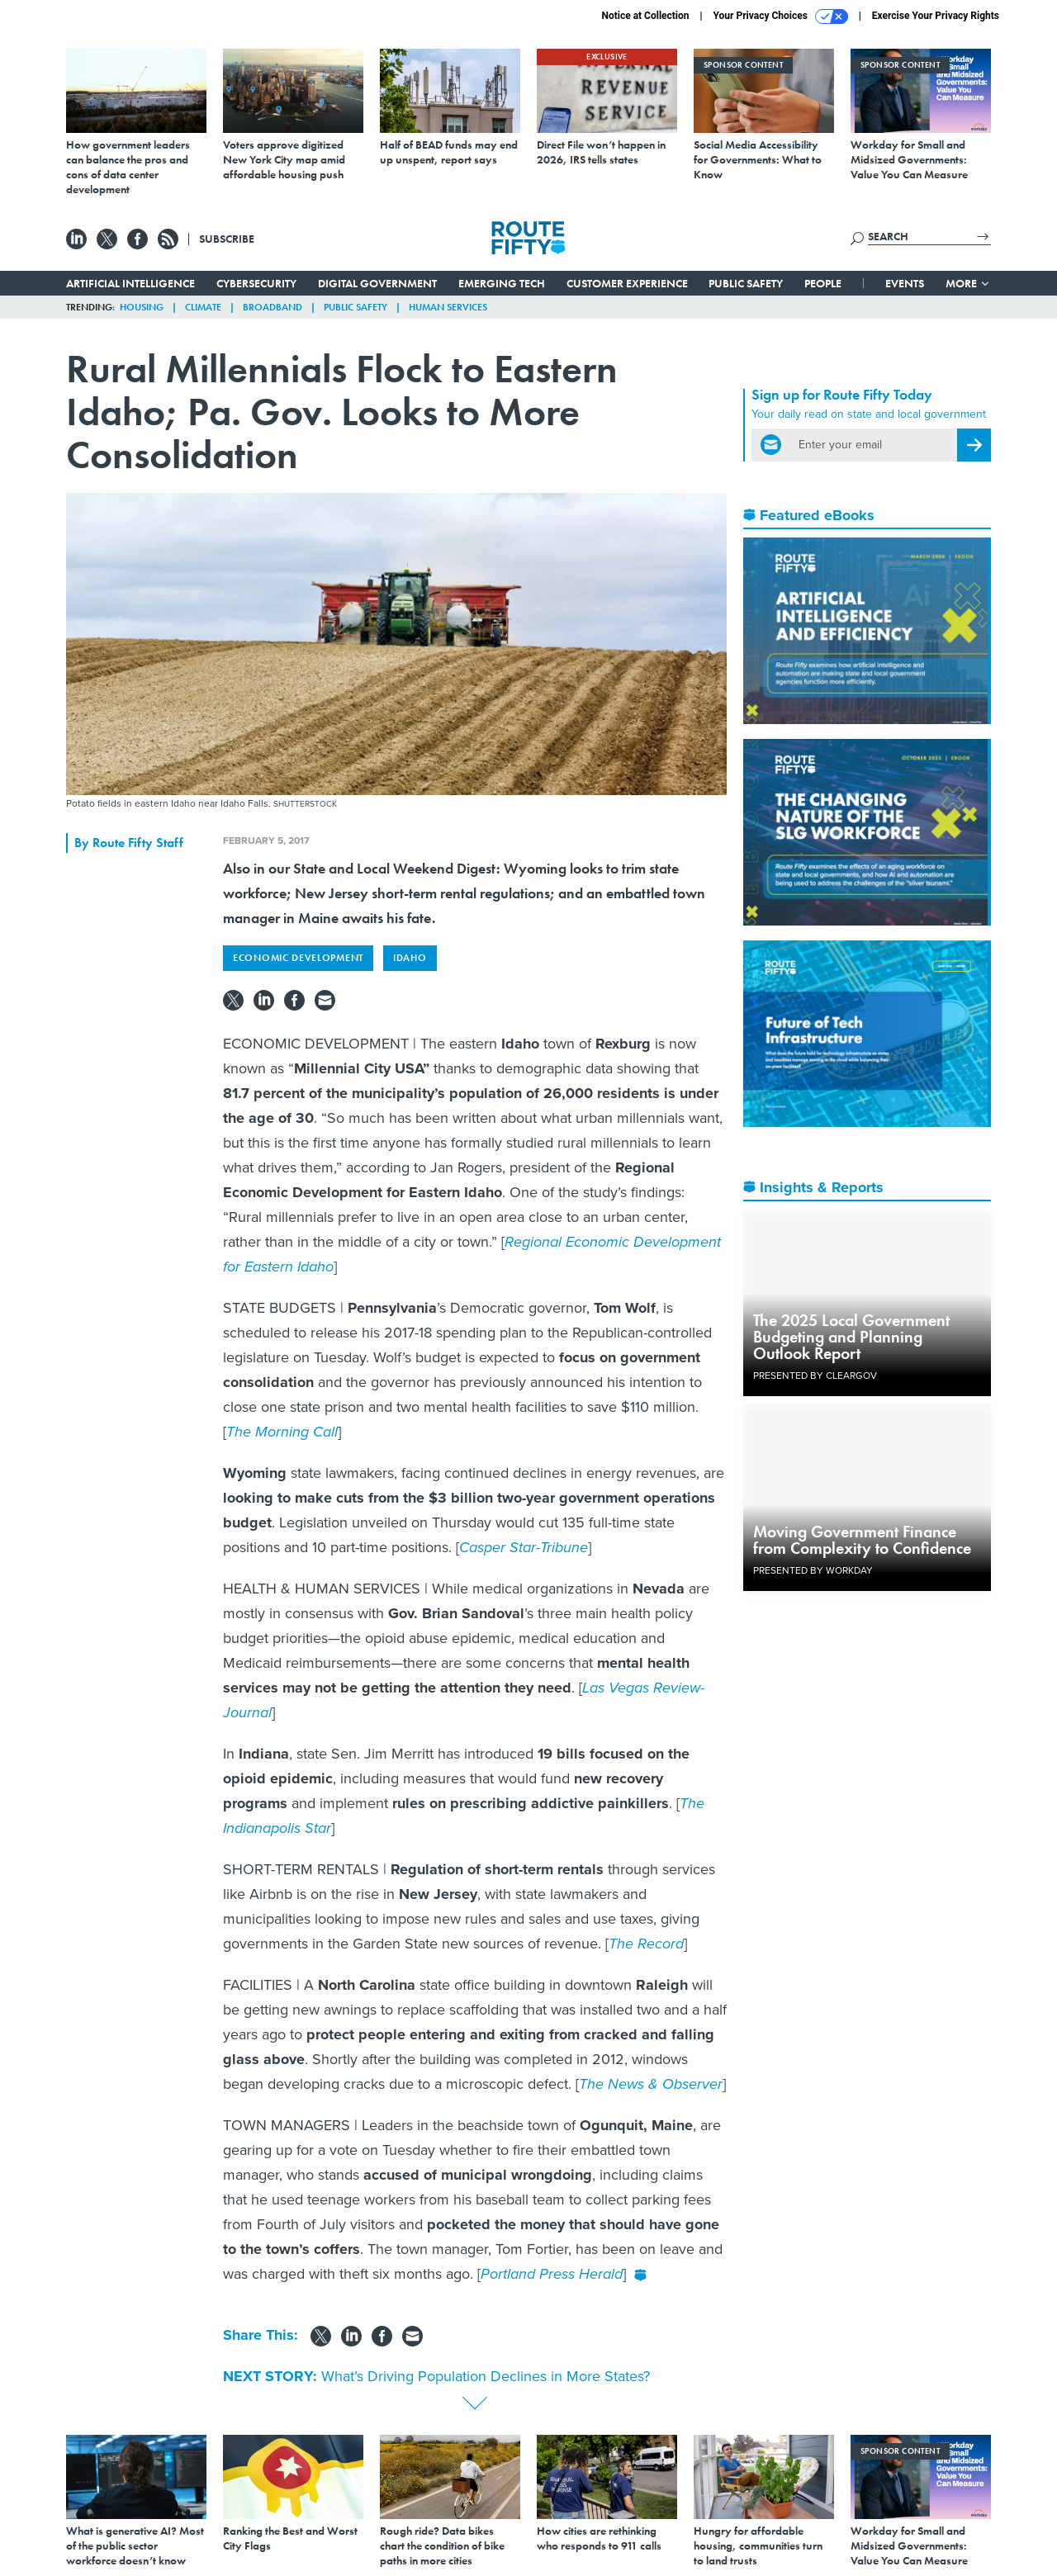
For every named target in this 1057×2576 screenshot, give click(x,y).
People (822, 283)
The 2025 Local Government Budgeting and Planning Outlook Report (851, 1336)
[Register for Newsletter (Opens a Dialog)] (974, 445)
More (968, 283)
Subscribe (226, 238)
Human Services (448, 307)
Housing (142, 307)
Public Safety (746, 283)
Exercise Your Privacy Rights (935, 15)
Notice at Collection (645, 15)
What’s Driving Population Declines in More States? (485, 2376)
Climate (203, 307)
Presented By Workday (813, 1570)
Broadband (272, 307)
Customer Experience (627, 283)
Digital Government (377, 283)
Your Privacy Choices (780, 16)
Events (904, 283)
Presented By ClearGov (815, 1375)
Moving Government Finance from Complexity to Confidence (862, 1540)
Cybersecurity (256, 283)
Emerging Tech (501, 283)
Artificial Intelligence (130, 283)
